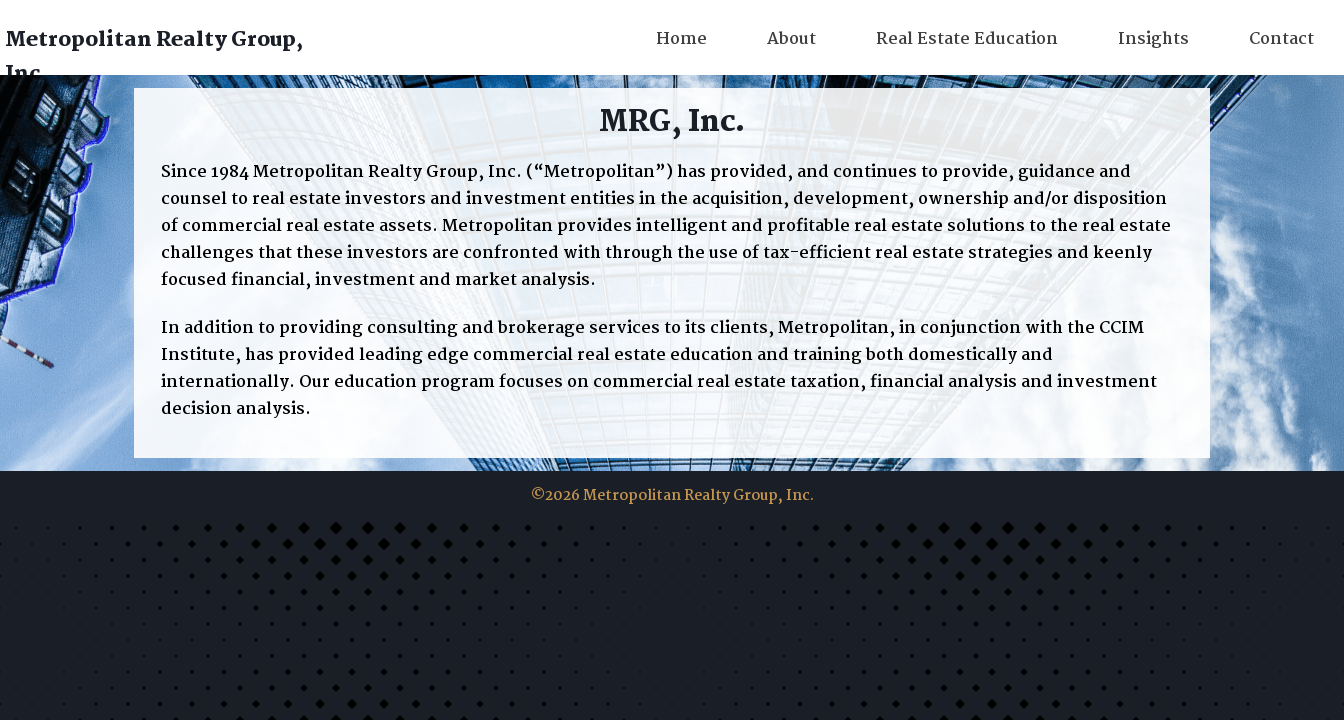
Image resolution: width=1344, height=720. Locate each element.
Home (681, 39)
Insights (1153, 39)
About (791, 39)
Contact (1281, 39)
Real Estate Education (967, 39)
